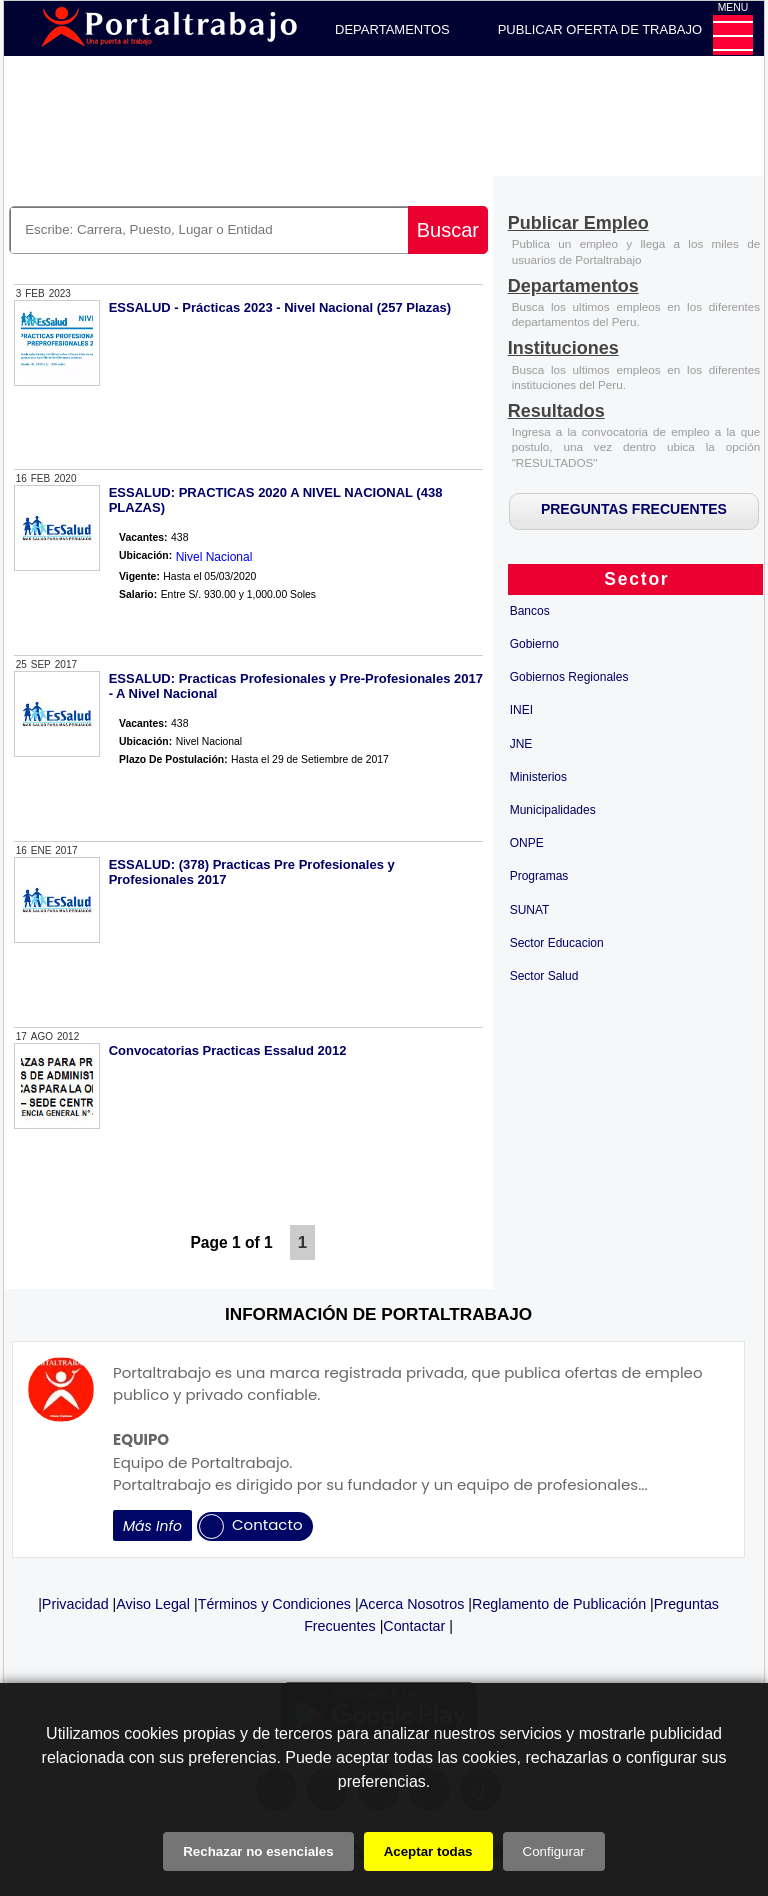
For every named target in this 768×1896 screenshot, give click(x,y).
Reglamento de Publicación (559, 1604)
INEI (521, 710)
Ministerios (538, 777)
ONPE (527, 843)
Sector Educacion (557, 943)
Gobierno (534, 644)
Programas (539, 876)
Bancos (530, 611)
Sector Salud (544, 976)
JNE (521, 744)
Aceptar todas (428, 1851)
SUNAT (530, 910)
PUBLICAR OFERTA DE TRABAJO (600, 29)
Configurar (554, 1851)
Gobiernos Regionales (569, 677)
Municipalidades (553, 810)
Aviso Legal (153, 1604)
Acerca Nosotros (412, 1604)
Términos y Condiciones (274, 1604)
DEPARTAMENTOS (392, 29)
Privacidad (75, 1604)
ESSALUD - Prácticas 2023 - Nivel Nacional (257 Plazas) (280, 307)
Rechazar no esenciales (258, 1851)
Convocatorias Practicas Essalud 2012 (228, 1050)
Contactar (414, 1626)
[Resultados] (556, 412)
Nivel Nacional (214, 557)
